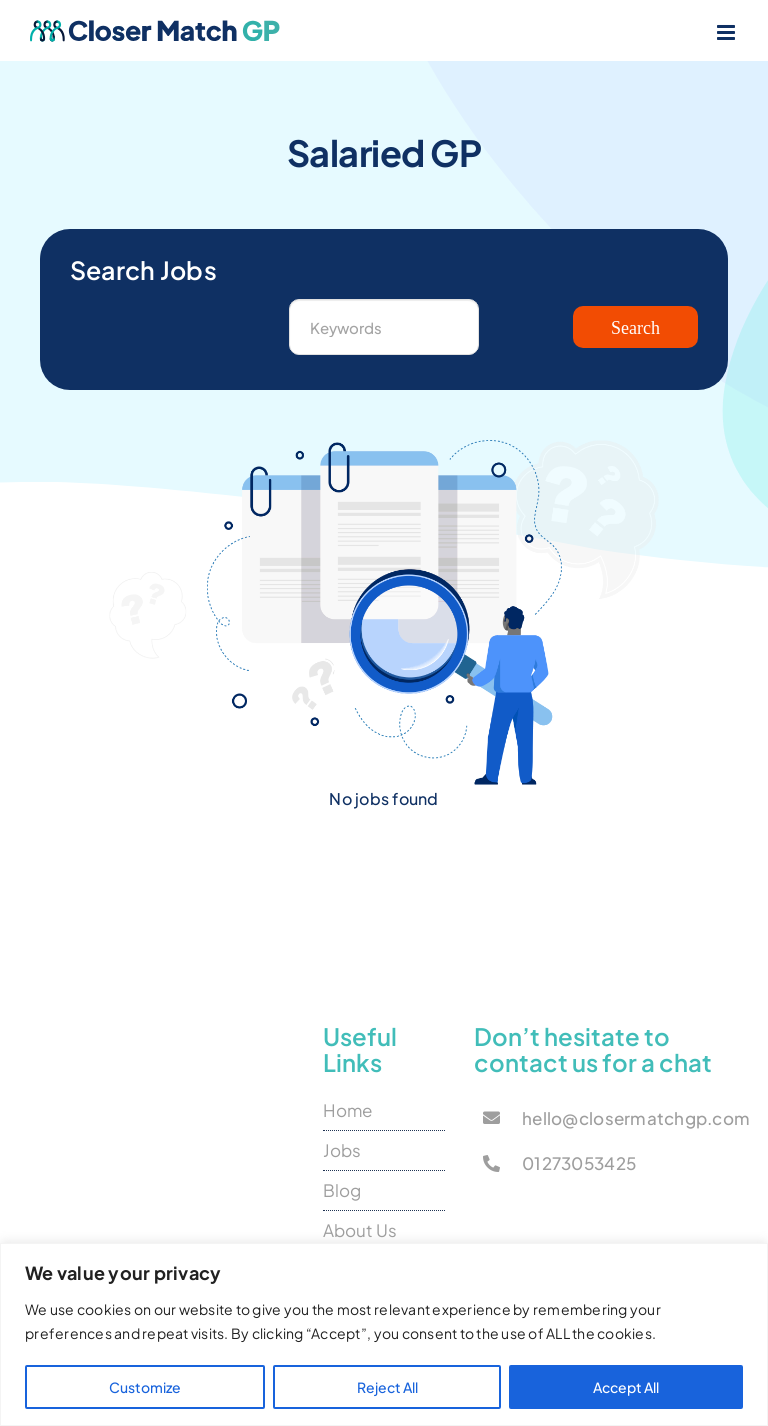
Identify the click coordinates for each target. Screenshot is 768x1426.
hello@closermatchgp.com (636, 1118)
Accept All (626, 1387)
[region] (384, 1334)
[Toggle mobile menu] (727, 32)
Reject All (387, 1387)
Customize (145, 1387)
